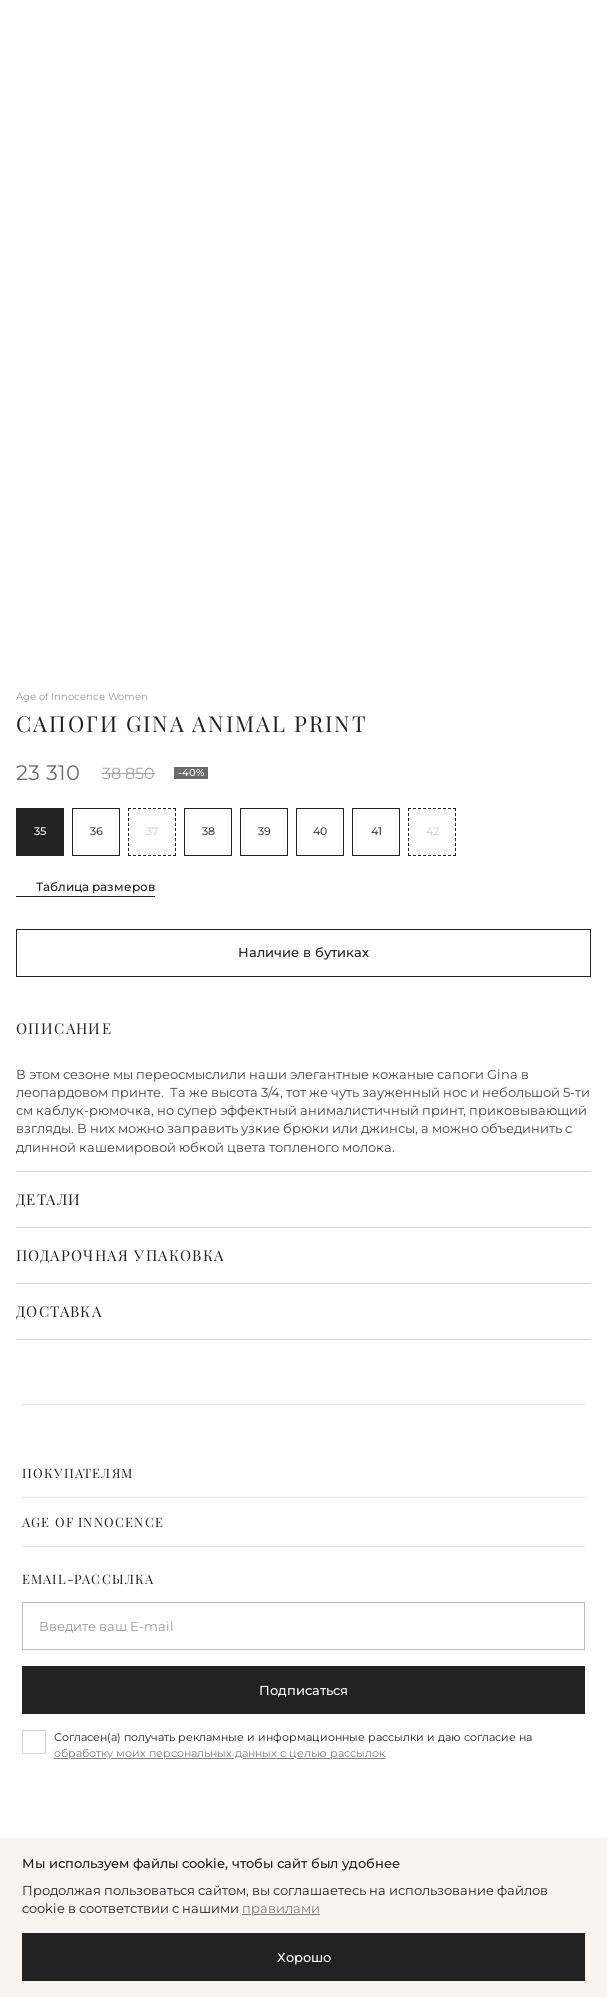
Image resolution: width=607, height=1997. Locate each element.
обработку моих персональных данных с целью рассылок (219, 1753)
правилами (281, 1908)
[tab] (303, 1473)
